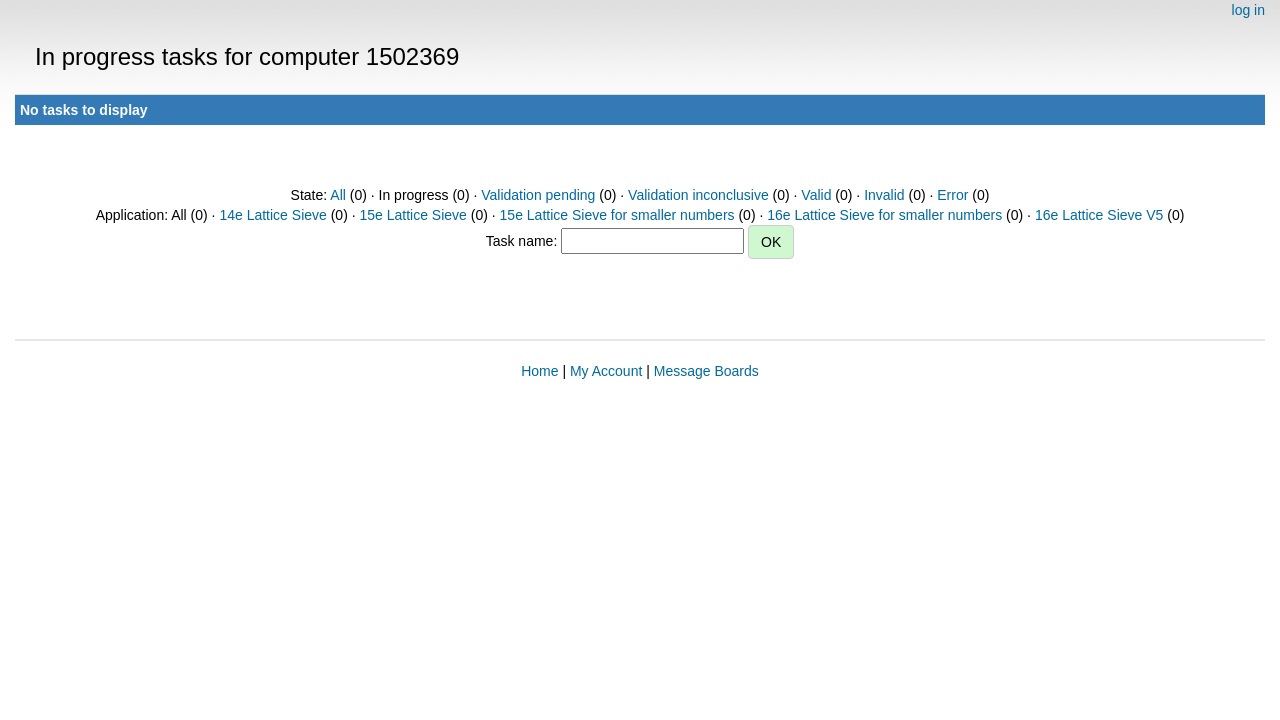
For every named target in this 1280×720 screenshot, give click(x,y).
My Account (606, 371)
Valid (816, 195)
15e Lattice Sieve (412, 215)
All (338, 195)
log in (1248, 10)
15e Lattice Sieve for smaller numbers (617, 215)
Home (539, 371)
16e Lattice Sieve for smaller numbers (884, 215)
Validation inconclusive (698, 195)
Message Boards (706, 371)
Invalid (884, 195)
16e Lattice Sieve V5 (1099, 215)
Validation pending (538, 195)
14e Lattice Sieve (272, 215)
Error (952, 195)
